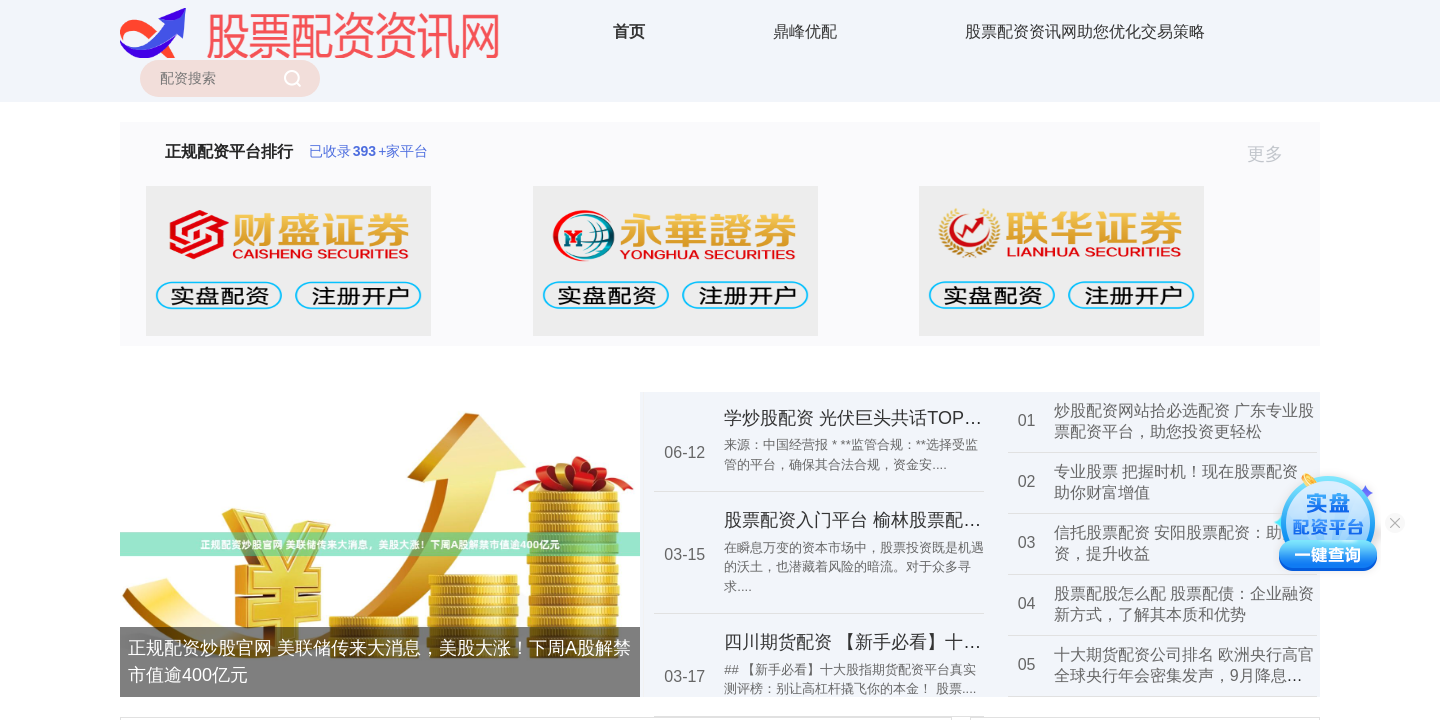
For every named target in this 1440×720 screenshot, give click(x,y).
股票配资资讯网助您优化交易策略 (1085, 31)
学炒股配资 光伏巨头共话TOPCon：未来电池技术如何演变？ (968, 418)
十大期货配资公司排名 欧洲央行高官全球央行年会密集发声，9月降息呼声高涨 (1184, 675)
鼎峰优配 (805, 31)
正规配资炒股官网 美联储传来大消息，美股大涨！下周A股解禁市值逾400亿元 (379, 661)
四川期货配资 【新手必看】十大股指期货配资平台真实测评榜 (969, 642)
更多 (1273, 154)
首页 (629, 31)
